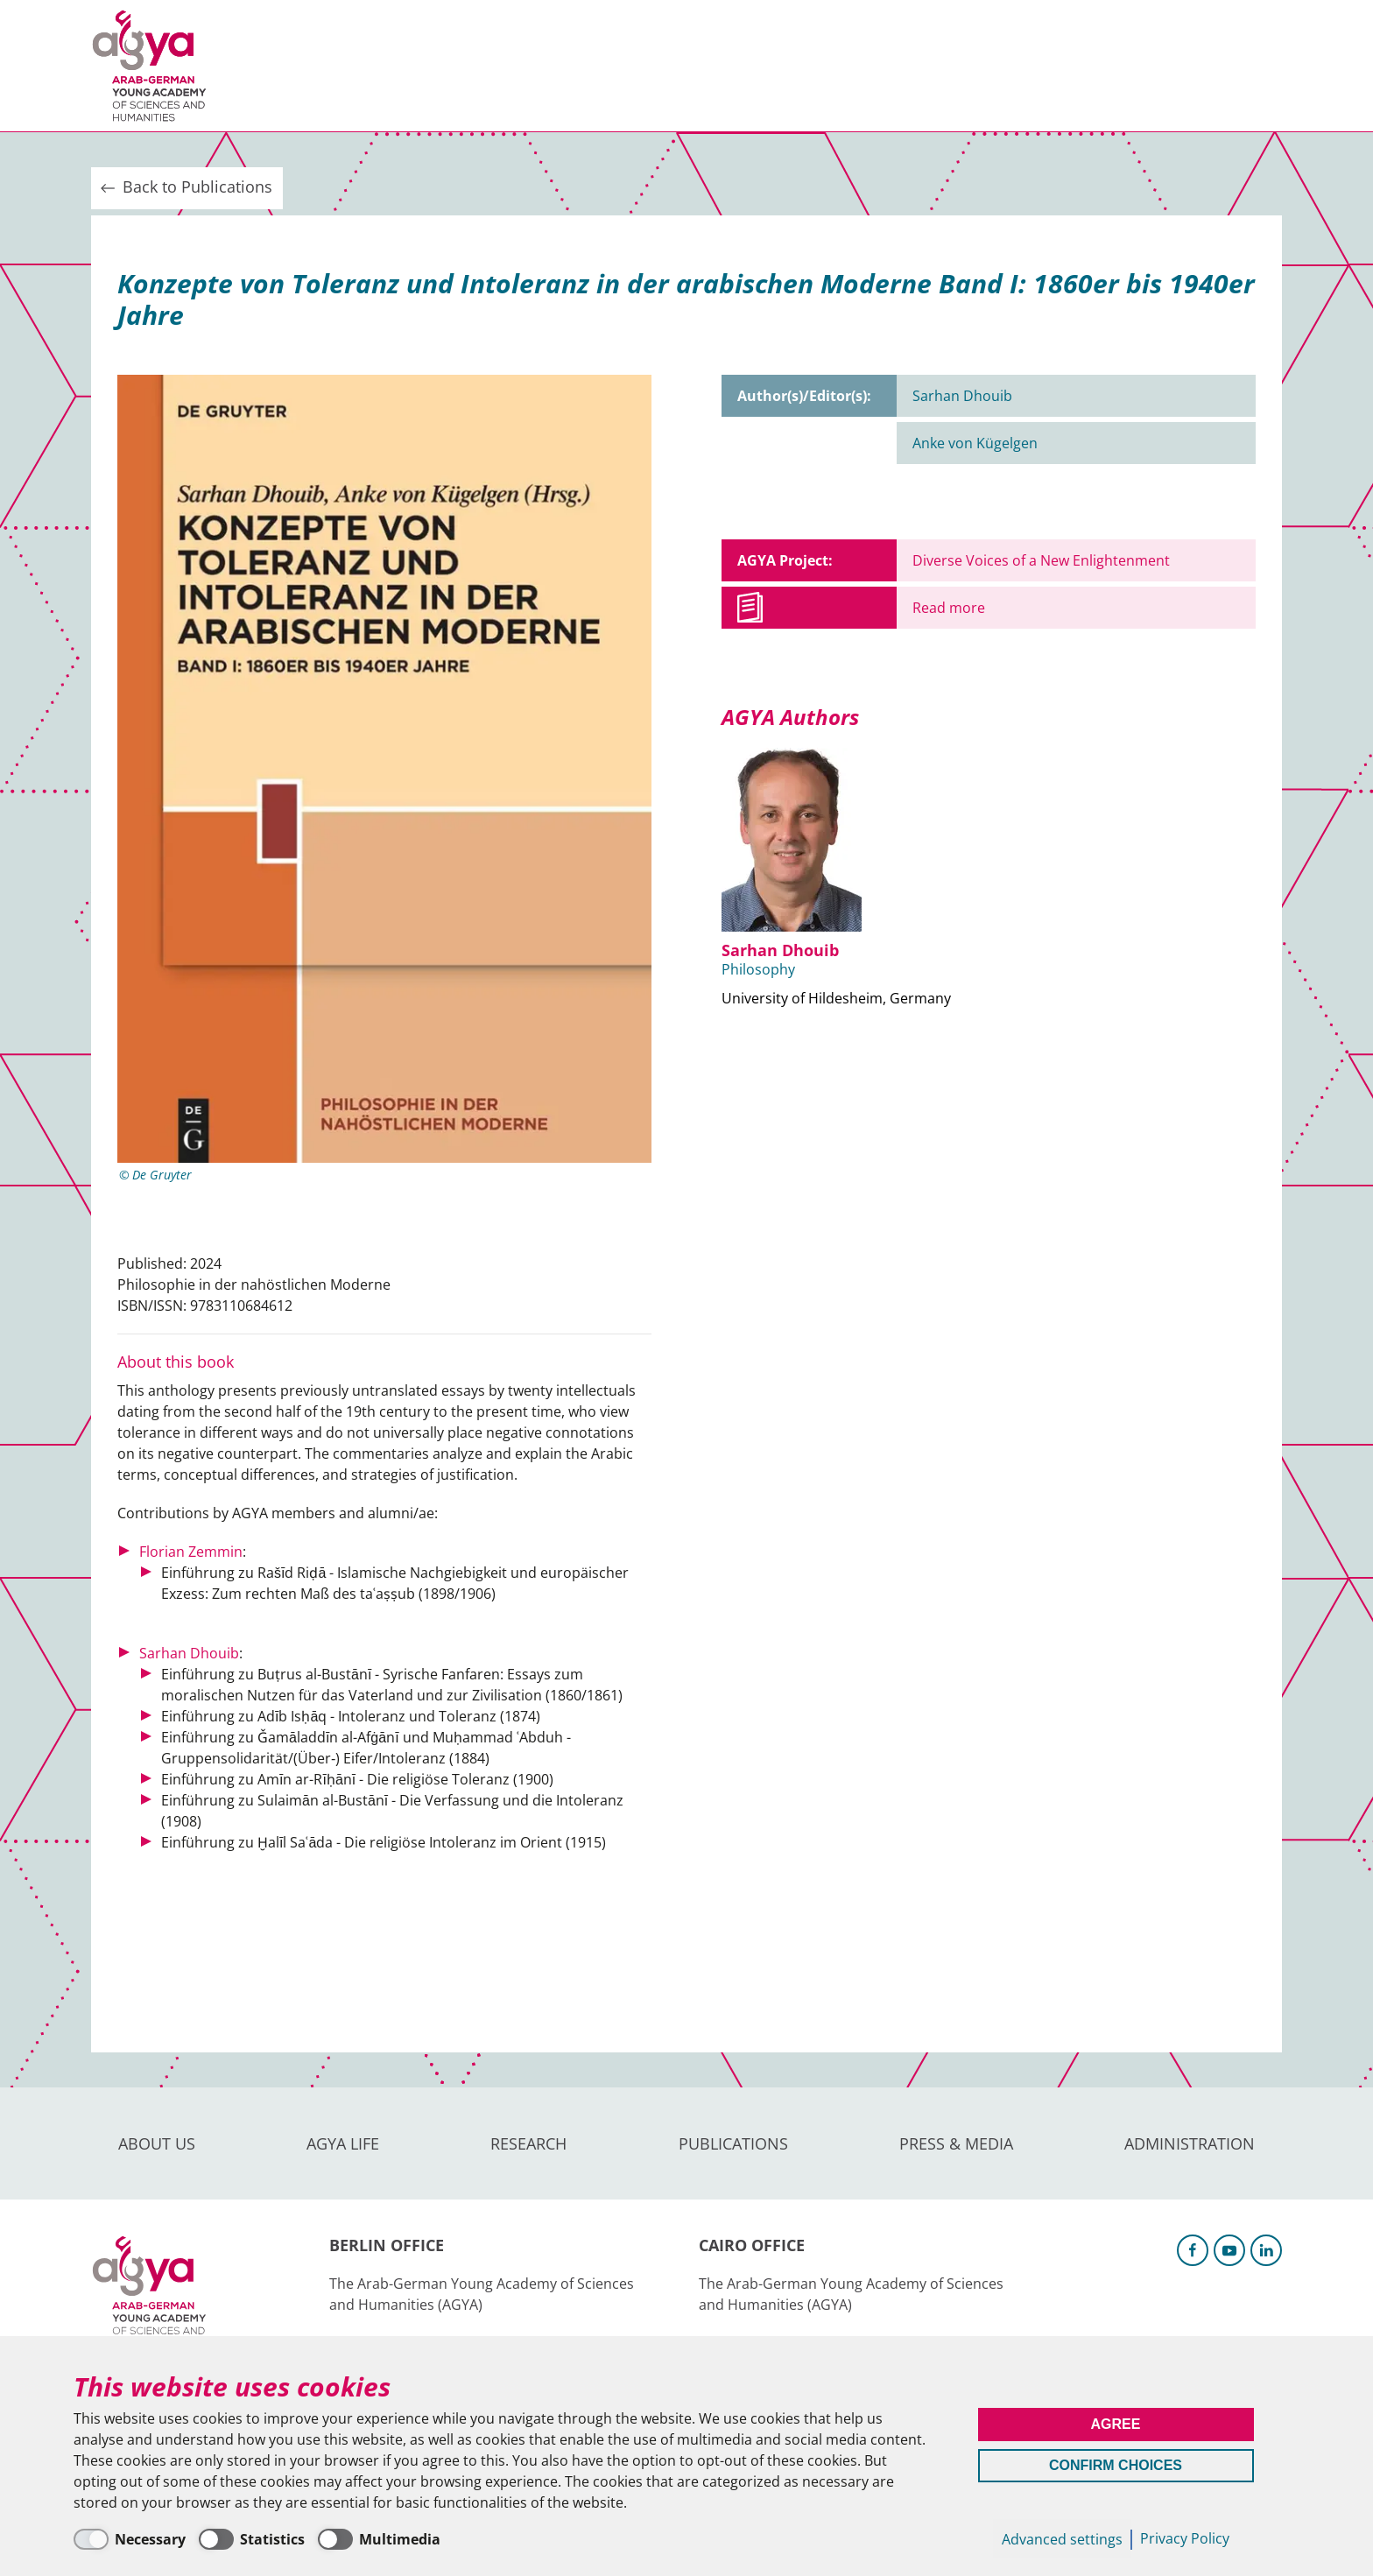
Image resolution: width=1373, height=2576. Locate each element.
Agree (1116, 2424)
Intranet (1252, 65)
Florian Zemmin (191, 1551)
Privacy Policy (1184, 2538)
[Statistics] (252, 2539)
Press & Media (749, 65)
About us (275, 65)
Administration (900, 65)
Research (485, 65)
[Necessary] (130, 2539)
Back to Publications (184, 187)
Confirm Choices (1115, 2465)
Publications (607, 65)
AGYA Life (380, 65)
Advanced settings (1062, 2539)
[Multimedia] (379, 2539)
